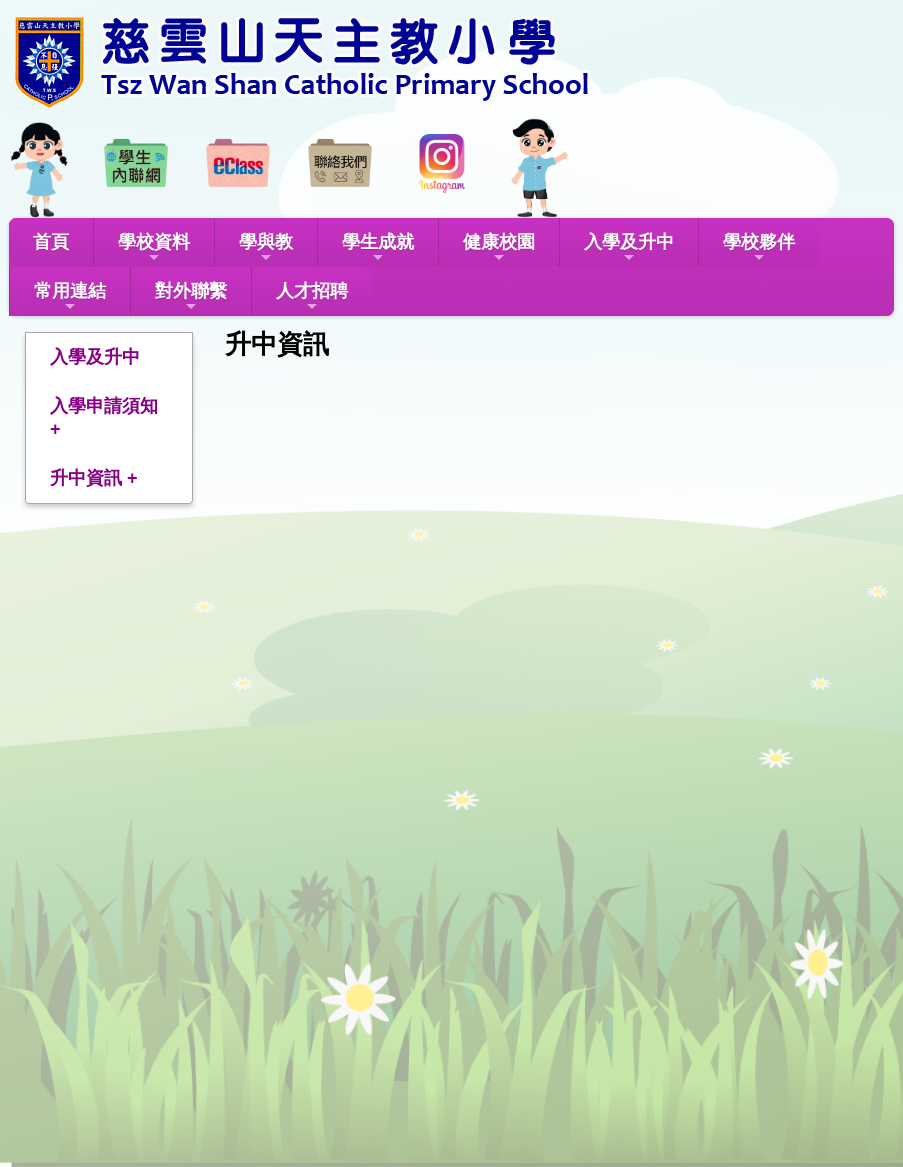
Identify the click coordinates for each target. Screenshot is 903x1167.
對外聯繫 (191, 297)
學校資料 (154, 248)
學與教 (266, 248)
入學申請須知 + (104, 417)
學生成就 (378, 248)
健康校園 (499, 248)
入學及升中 (629, 248)
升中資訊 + (94, 478)
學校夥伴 (759, 248)
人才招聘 (312, 297)
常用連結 (70, 297)
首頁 (51, 242)
